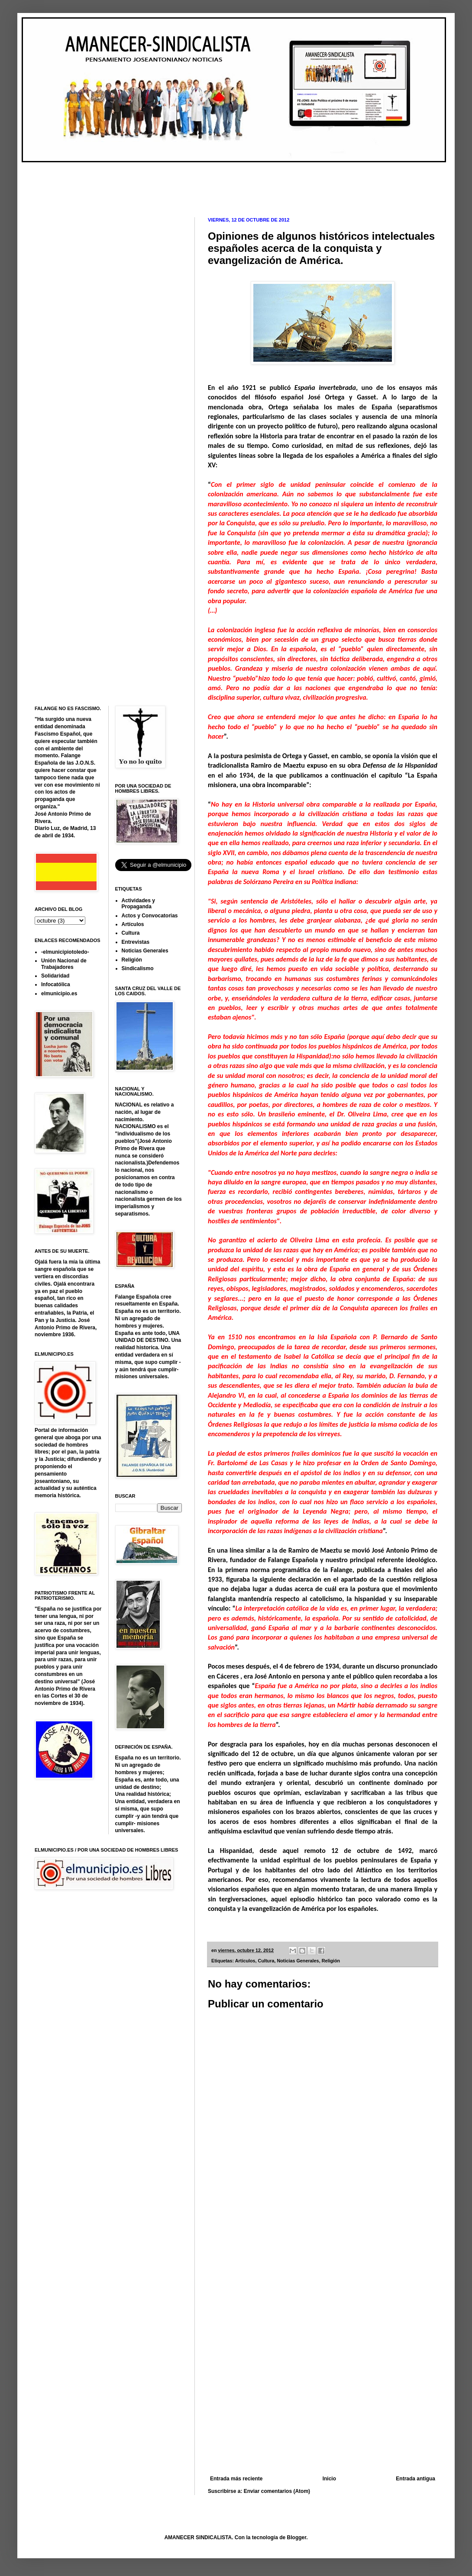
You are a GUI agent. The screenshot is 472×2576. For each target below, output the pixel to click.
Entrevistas (136, 942)
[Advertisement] (192, 182)
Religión (331, 1960)
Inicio (329, 2479)
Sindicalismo (138, 968)
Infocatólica (55, 984)
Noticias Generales (298, 1960)
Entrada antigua (415, 2479)
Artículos (245, 1960)
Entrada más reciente (236, 2479)
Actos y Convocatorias (150, 916)
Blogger (297, 2537)
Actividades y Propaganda (138, 903)
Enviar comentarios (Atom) (277, 2491)
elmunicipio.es (59, 994)
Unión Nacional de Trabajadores (64, 964)
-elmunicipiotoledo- (65, 952)
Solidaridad (55, 976)
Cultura (266, 1960)
